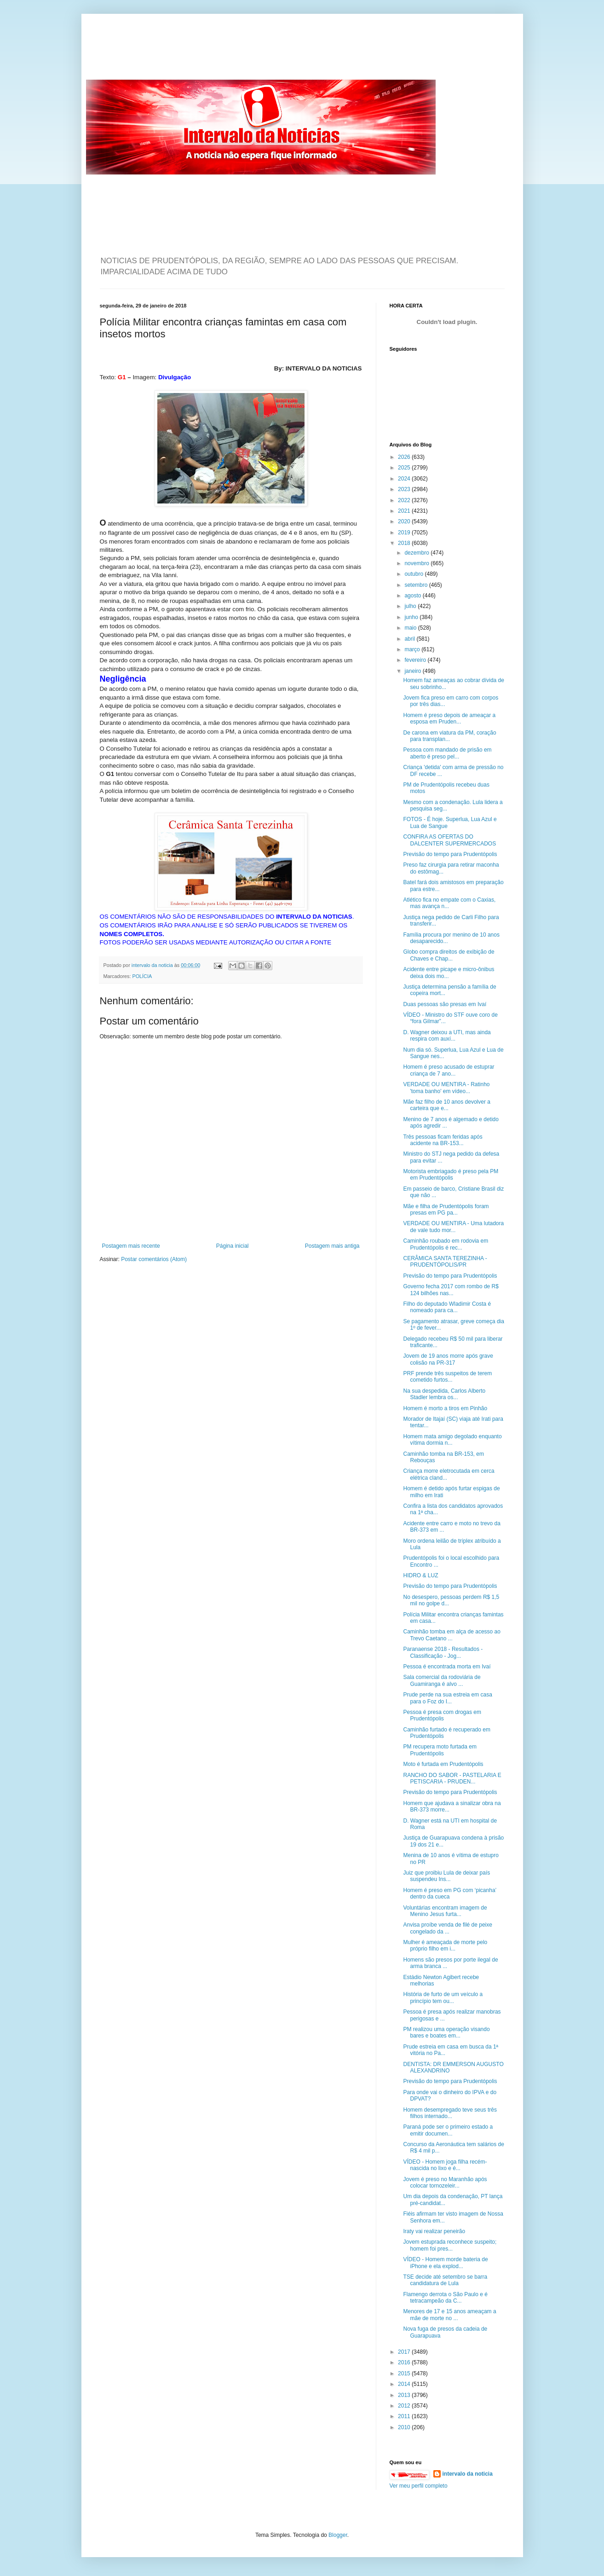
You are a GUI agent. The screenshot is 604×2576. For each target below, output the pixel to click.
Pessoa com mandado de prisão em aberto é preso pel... (447, 753)
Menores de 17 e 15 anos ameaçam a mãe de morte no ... (449, 2314)
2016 (405, 2362)
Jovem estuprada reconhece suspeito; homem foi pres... (449, 2245)
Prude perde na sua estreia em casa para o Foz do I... (447, 1697)
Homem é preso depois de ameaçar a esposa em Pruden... (449, 718)
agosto (413, 595)
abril (410, 639)
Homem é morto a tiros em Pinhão (445, 1408)
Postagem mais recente (131, 1246)
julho (411, 606)
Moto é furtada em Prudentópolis (443, 1764)
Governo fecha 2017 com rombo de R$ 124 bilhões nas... (450, 1289)
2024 (405, 478)
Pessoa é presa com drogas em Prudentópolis (442, 1715)
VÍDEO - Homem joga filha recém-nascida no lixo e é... (445, 2165)
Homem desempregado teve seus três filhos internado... (449, 2113)
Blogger (337, 2535)
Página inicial (232, 1246)
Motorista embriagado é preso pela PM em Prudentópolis (450, 1174)
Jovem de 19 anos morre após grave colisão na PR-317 (448, 1359)
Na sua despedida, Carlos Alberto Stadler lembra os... (444, 1394)
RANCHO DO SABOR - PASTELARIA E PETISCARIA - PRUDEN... (452, 1778)
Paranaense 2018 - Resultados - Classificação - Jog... (443, 1652)
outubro (414, 574)
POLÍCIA (142, 976)
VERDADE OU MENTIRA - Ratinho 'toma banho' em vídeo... (446, 1087)
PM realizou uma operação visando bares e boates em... (446, 2032)
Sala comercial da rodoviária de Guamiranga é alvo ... (441, 1680)
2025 (405, 467)
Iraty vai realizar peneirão (434, 2231)
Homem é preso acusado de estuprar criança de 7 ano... (448, 1070)
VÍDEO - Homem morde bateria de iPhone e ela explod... (445, 2262)
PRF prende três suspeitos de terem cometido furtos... (447, 1376)
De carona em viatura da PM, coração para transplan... (449, 735)
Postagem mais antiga (332, 1246)
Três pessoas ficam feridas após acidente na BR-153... (442, 1140)
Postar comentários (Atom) (154, 1259)
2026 (405, 457)
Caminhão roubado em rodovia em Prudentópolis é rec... (445, 1244)
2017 (405, 2352)
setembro (416, 585)
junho (412, 617)
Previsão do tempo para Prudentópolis (450, 854)
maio (411, 628)
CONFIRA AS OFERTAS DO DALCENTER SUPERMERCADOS (449, 840)
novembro (417, 563)
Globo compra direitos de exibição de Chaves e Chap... (448, 955)
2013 (405, 2395)
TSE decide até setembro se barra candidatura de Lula (445, 2280)
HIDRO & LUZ (420, 1575)
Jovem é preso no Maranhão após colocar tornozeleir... (445, 2182)
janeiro (413, 671)
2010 (405, 2427)
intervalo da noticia (153, 965)
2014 (405, 2384)
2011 (405, 2416)
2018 (405, 543)
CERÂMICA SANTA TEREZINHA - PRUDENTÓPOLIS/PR (445, 1261)
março (412, 649)
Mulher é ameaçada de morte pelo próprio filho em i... (445, 1945)
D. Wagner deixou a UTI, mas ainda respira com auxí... (446, 1035)
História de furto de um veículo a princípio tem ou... (443, 1997)
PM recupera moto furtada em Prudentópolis (439, 1749)
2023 (405, 489)
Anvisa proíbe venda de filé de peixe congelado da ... (447, 1928)
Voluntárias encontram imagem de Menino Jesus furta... (445, 1911)
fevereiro (415, 660)
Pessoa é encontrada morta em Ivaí (446, 1666)
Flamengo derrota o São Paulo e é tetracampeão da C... (445, 2297)
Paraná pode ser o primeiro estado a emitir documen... (448, 2130)
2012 (405, 2405)
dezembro (417, 553)
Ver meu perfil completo (419, 2486)
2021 (405, 511)
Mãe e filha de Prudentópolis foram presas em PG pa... (446, 1209)
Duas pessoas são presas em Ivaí (444, 1004)
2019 (405, 532)
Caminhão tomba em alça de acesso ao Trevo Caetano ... (451, 1634)
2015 (405, 2373)
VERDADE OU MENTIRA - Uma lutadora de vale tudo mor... (453, 1226)
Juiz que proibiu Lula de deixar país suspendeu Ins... (446, 1876)
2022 (405, 500)
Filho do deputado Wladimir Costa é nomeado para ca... (447, 1307)
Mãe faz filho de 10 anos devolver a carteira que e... (446, 1105)
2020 (405, 521)
